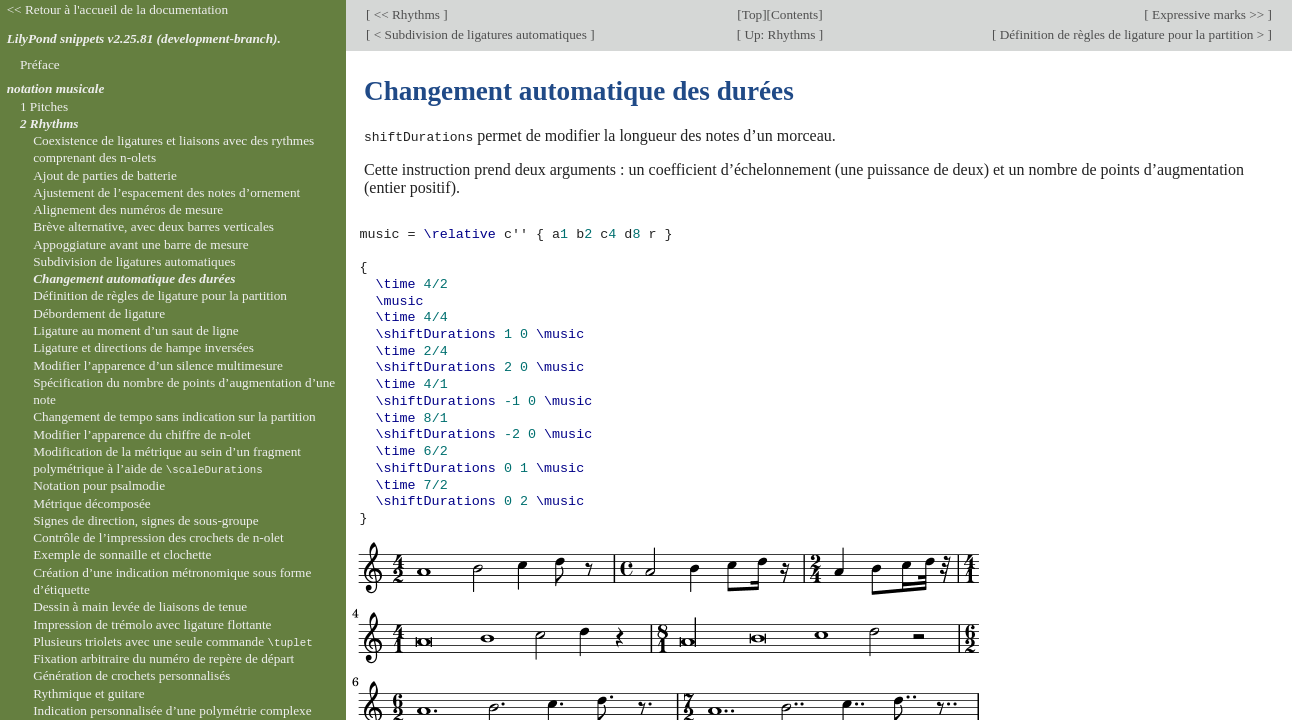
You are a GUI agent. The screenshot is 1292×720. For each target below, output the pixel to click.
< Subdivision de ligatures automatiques (480, 34)
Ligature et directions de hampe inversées (143, 347)
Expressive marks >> (1208, 14)
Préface (40, 64)
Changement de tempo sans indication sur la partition (174, 416)
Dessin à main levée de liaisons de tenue (140, 606)
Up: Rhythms (780, 34)
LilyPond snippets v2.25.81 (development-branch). (144, 38)
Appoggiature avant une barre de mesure (140, 244)
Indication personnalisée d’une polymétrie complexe (172, 710)
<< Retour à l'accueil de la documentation (117, 9)
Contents (794, 14)
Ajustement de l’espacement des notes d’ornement (166, 192)
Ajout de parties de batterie (105, 175)
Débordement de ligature (99, 313)
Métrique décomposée (92, 503)
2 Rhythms (49, 123)
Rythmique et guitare (88, 693)
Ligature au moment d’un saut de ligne (136, 330)
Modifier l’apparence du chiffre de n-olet (141, 434)
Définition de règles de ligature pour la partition (160, 295)
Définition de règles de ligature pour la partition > (1131, 34)
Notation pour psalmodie (99, 485)
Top (752, 14)
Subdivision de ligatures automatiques (134, 261)
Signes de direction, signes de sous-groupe (145, 520)
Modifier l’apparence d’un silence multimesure (158, 365)
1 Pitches (44, 106)
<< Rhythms (406, 14)
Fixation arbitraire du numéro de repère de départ (163, 658)
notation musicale (56, 88)
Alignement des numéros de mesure (128, 209)
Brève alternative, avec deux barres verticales (153, 226)
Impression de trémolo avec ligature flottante (152, 624)
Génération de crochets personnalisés (131, 675)
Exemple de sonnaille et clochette (122, 554)
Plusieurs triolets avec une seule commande (173, 641)
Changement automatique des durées (134, 278)
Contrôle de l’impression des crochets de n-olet (158, 537)
